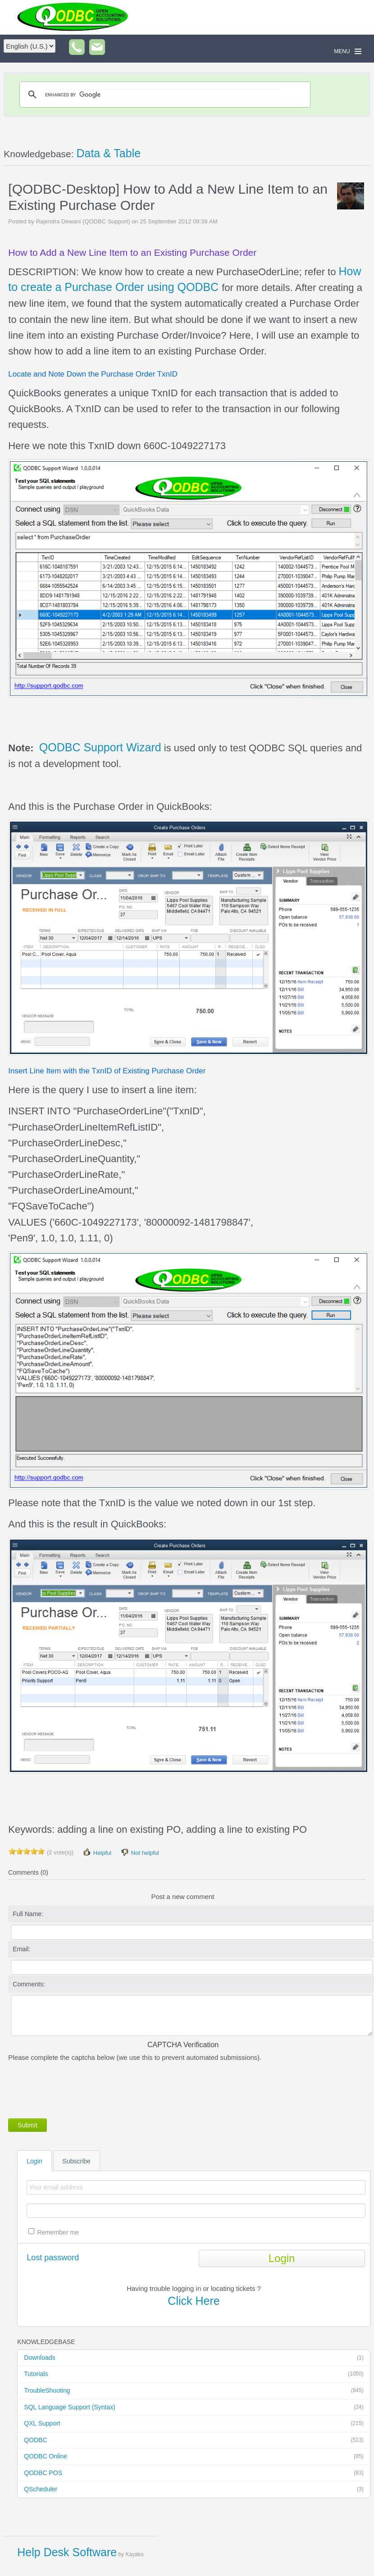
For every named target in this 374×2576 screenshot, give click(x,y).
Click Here (193, 2300)
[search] (163, 94)
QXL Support (193, 2423)
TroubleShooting (193, 2390)
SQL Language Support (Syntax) (193, 2407)
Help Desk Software (67, 2552)
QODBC (193, 2440)
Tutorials (193, 2374)
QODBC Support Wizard (100, 747)
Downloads (193, 2357)
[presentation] (76, 2088)
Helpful (96, 1852)
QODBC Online (193, 2456)
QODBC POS (193, 2473)
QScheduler (193, 2489)
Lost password (53, 2257)
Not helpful (139, 1852)
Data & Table (108, 153)
